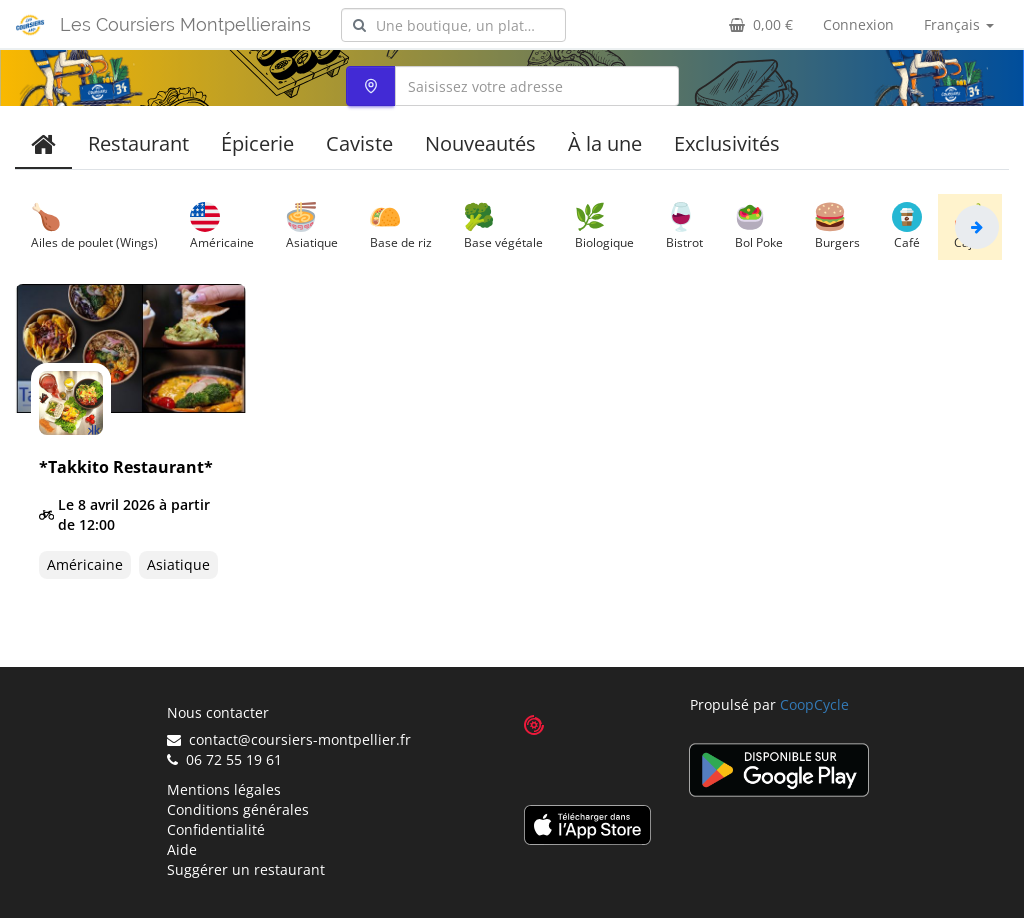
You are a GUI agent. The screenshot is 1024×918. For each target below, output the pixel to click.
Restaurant (138, 143)
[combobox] (453, 25)
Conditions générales (238, 809)
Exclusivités (727, 143)
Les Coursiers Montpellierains (185, 24)
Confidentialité (216, 829)
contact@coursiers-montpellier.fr (289, 739)
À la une (605, 143)
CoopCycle (814, 704)
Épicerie (257, 143)
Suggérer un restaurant (246, 869)
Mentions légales (224, 789)
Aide (182, 849)
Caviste (359, 143)
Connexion (858, 24)
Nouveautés (480, 143)
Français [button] (959, 24)
